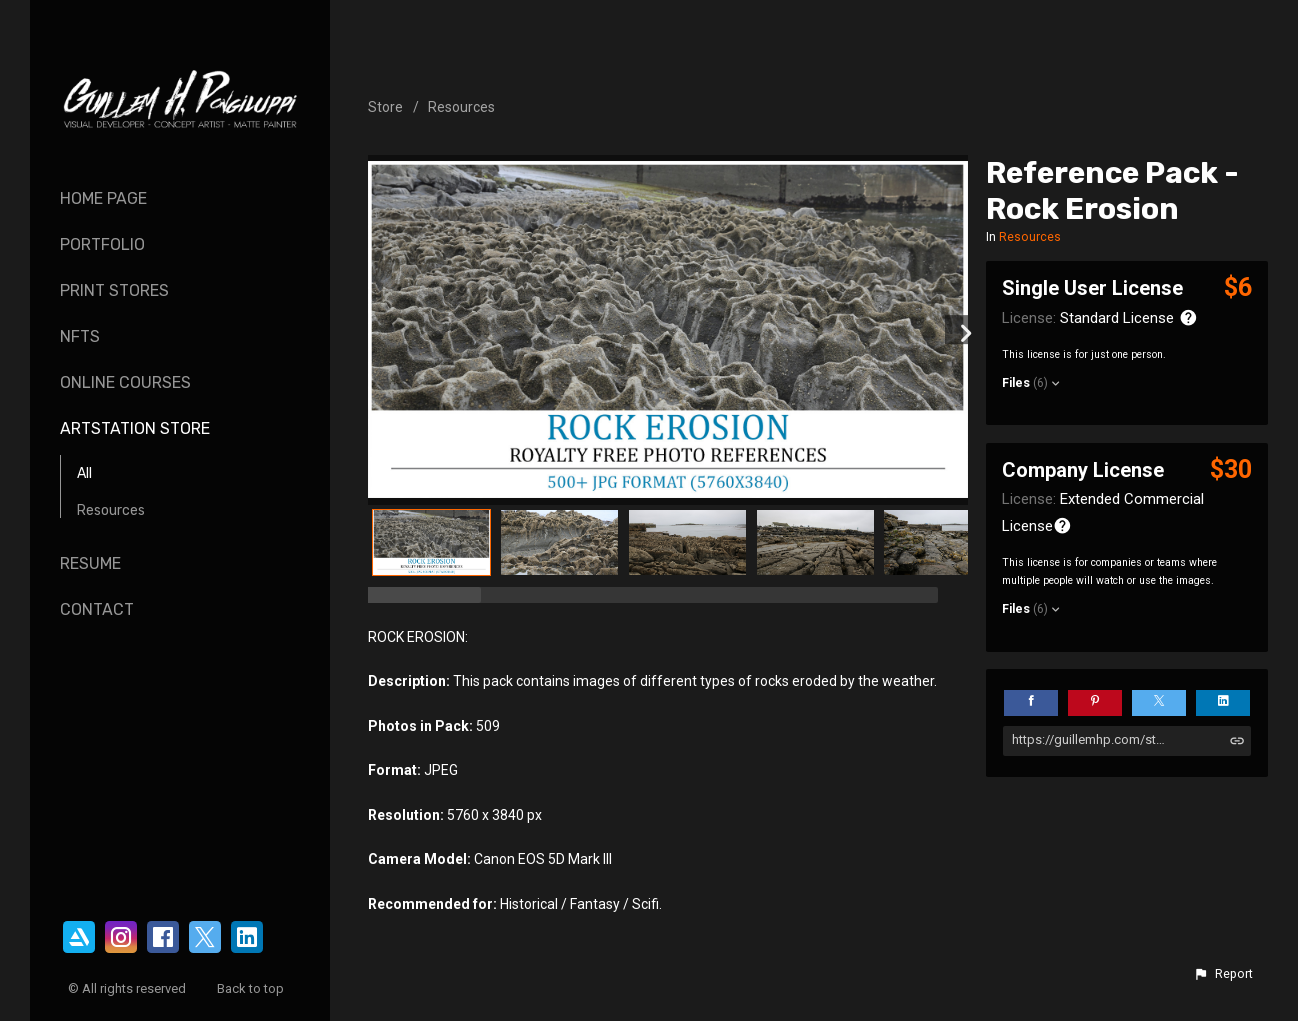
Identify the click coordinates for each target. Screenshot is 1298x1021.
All (84, 473)
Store (385, 107)
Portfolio (102, 244)
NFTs (80, 336)
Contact (97, 609)
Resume (90, 563)
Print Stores (114, 290)
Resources (111, 510)
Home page (103, 198)
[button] (1223, 974)
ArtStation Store (135, 428)
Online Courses (125, 382)
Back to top (252, 988)
